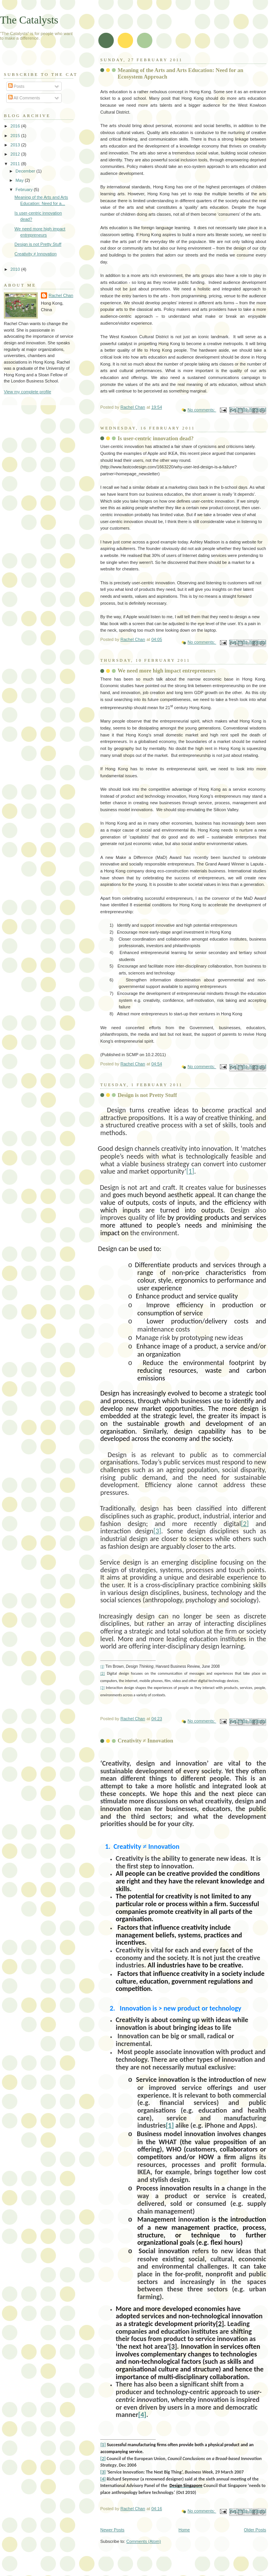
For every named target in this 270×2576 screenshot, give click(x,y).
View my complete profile (27, 391)
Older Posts (255, 2529)
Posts (16, 86)
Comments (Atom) (144, 2541)
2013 (15, 145)
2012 (15, 154)
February (24, 189)
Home (184, 2529)
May (20, 180)
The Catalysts (29, 20)
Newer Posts (112, 2529)
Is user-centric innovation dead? (156, 438)
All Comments (24, 98)
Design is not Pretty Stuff (147, 1095)
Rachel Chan (61, 295)
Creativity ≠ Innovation (145, 1740)
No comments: (201, 410)
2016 (15, 126)
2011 (15, 163)
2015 (15, 135)
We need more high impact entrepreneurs (167, 670)
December (25, 171)
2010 (15, 269)
